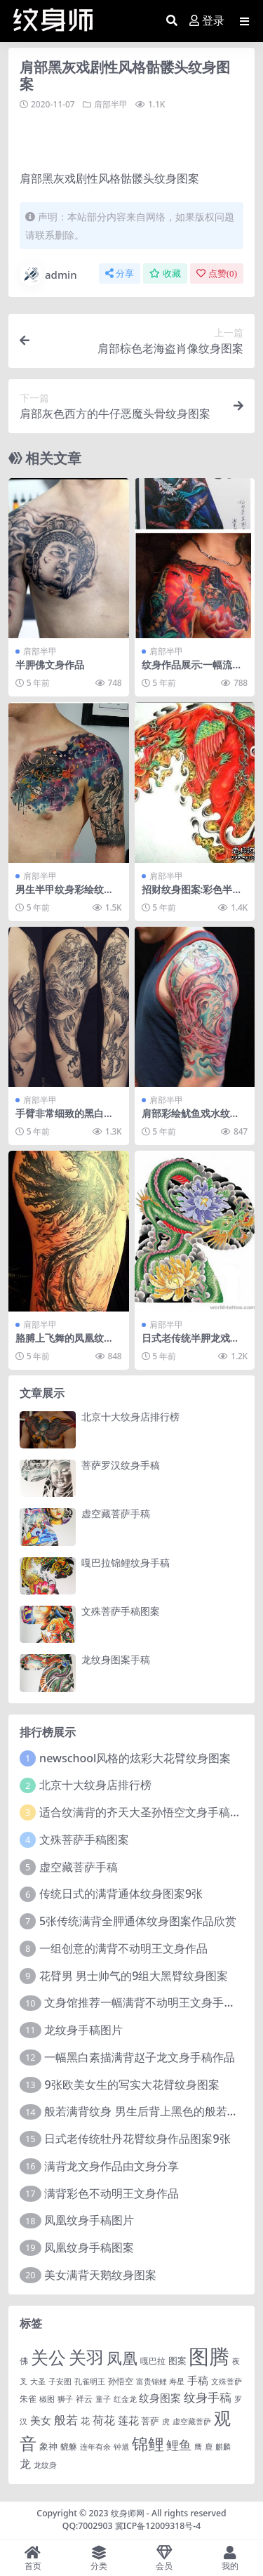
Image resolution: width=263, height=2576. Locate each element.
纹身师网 (127, 2513)
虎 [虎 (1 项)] (166, 2421)
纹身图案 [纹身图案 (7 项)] (160, 2398)
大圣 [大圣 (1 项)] (38, 2381)
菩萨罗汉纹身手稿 (120, 1465)
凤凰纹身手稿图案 (89, 2247)
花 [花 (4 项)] (85, 2421)
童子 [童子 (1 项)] (103, 2399)
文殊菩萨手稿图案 (120, 1611)
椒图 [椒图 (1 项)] (47, 2399)
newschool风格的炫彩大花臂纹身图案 (135, 1758)
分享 (119, 273)
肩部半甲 (111, 104)
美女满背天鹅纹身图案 (100, 2275)
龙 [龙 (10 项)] (25, 2463)
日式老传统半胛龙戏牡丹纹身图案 (191, 1343)
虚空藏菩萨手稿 (115, 1513)
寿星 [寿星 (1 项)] (176, 2381)
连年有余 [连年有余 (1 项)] (95, 2447)
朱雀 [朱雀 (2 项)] (28, 2398)
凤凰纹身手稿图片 (89, 2220)
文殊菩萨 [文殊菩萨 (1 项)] (226, 2381)
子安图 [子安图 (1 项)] (60, 2381)
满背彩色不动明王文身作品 (111, 2193)
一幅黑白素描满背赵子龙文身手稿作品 (139, 2057)
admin (48, 274)
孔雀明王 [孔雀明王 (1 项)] (89, 2381)
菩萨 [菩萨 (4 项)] (150, 2421)
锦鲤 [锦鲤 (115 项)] (148, 2443)
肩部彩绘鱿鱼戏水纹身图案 (191, 1119)
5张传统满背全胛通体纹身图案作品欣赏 (137, 1921)
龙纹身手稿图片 (83, 2029)
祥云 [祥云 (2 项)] (84, 2398)
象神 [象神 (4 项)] (48, 2446)
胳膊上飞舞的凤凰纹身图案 (64, 1343)
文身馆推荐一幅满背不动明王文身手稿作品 (150, 2002)
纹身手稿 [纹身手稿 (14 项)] (207, 2397)
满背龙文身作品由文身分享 (111, 2166)
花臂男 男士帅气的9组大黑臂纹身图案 (133, 1975)
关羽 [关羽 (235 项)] (86, 2357)
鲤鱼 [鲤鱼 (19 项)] (178, 2444)
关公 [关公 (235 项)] (48, 2357)
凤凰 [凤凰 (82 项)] (122, 2357)
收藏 (165, 273)
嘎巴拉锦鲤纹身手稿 (125, 1562)
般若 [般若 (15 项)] (66, 2420)
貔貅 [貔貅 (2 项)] (68, 2446)
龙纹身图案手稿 (115, 1659)
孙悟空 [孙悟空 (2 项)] (120, 2380)
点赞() (216, 273)
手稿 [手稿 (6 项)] (197, 2380)
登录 (206, 21)
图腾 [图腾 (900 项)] (209, 2356)
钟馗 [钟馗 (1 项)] (121, 2447)
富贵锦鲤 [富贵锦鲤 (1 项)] (151, 2381)
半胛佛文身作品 (49, 664)
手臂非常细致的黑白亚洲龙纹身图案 (64, 1119)
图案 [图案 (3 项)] (177, 2360)
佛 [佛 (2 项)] (24, 2360)
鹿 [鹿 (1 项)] (209, 2447)
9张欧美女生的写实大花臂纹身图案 (131, 2084)
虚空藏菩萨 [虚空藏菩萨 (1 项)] (192, 2421)
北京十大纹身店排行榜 (130, 1416)
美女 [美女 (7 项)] (40, 2420)
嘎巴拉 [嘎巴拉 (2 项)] (153, 2360)
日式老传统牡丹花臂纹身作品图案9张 (137, 2138)
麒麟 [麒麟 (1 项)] (223, 2447)
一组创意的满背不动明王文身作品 (123, 1948)
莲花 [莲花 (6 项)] (128, 2420)
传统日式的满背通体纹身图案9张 (121, 1893)
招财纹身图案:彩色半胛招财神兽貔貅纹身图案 (192, 895)
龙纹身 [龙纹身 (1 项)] (45, 2465)
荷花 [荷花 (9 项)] (104, 2420)
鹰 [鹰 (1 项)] (198, 2447)
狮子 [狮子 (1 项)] (65, 2399)
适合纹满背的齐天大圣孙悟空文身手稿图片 (145, 1812)
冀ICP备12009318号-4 (158, 2526)
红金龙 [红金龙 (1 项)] (125, 2399)
